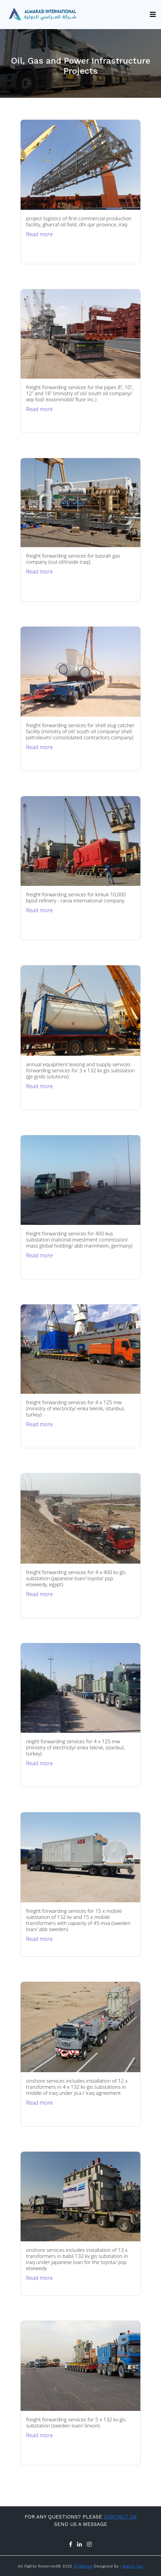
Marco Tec (132, 2566)
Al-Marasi (82, 2566)
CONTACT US (120, 2517)
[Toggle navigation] (150, 14)
